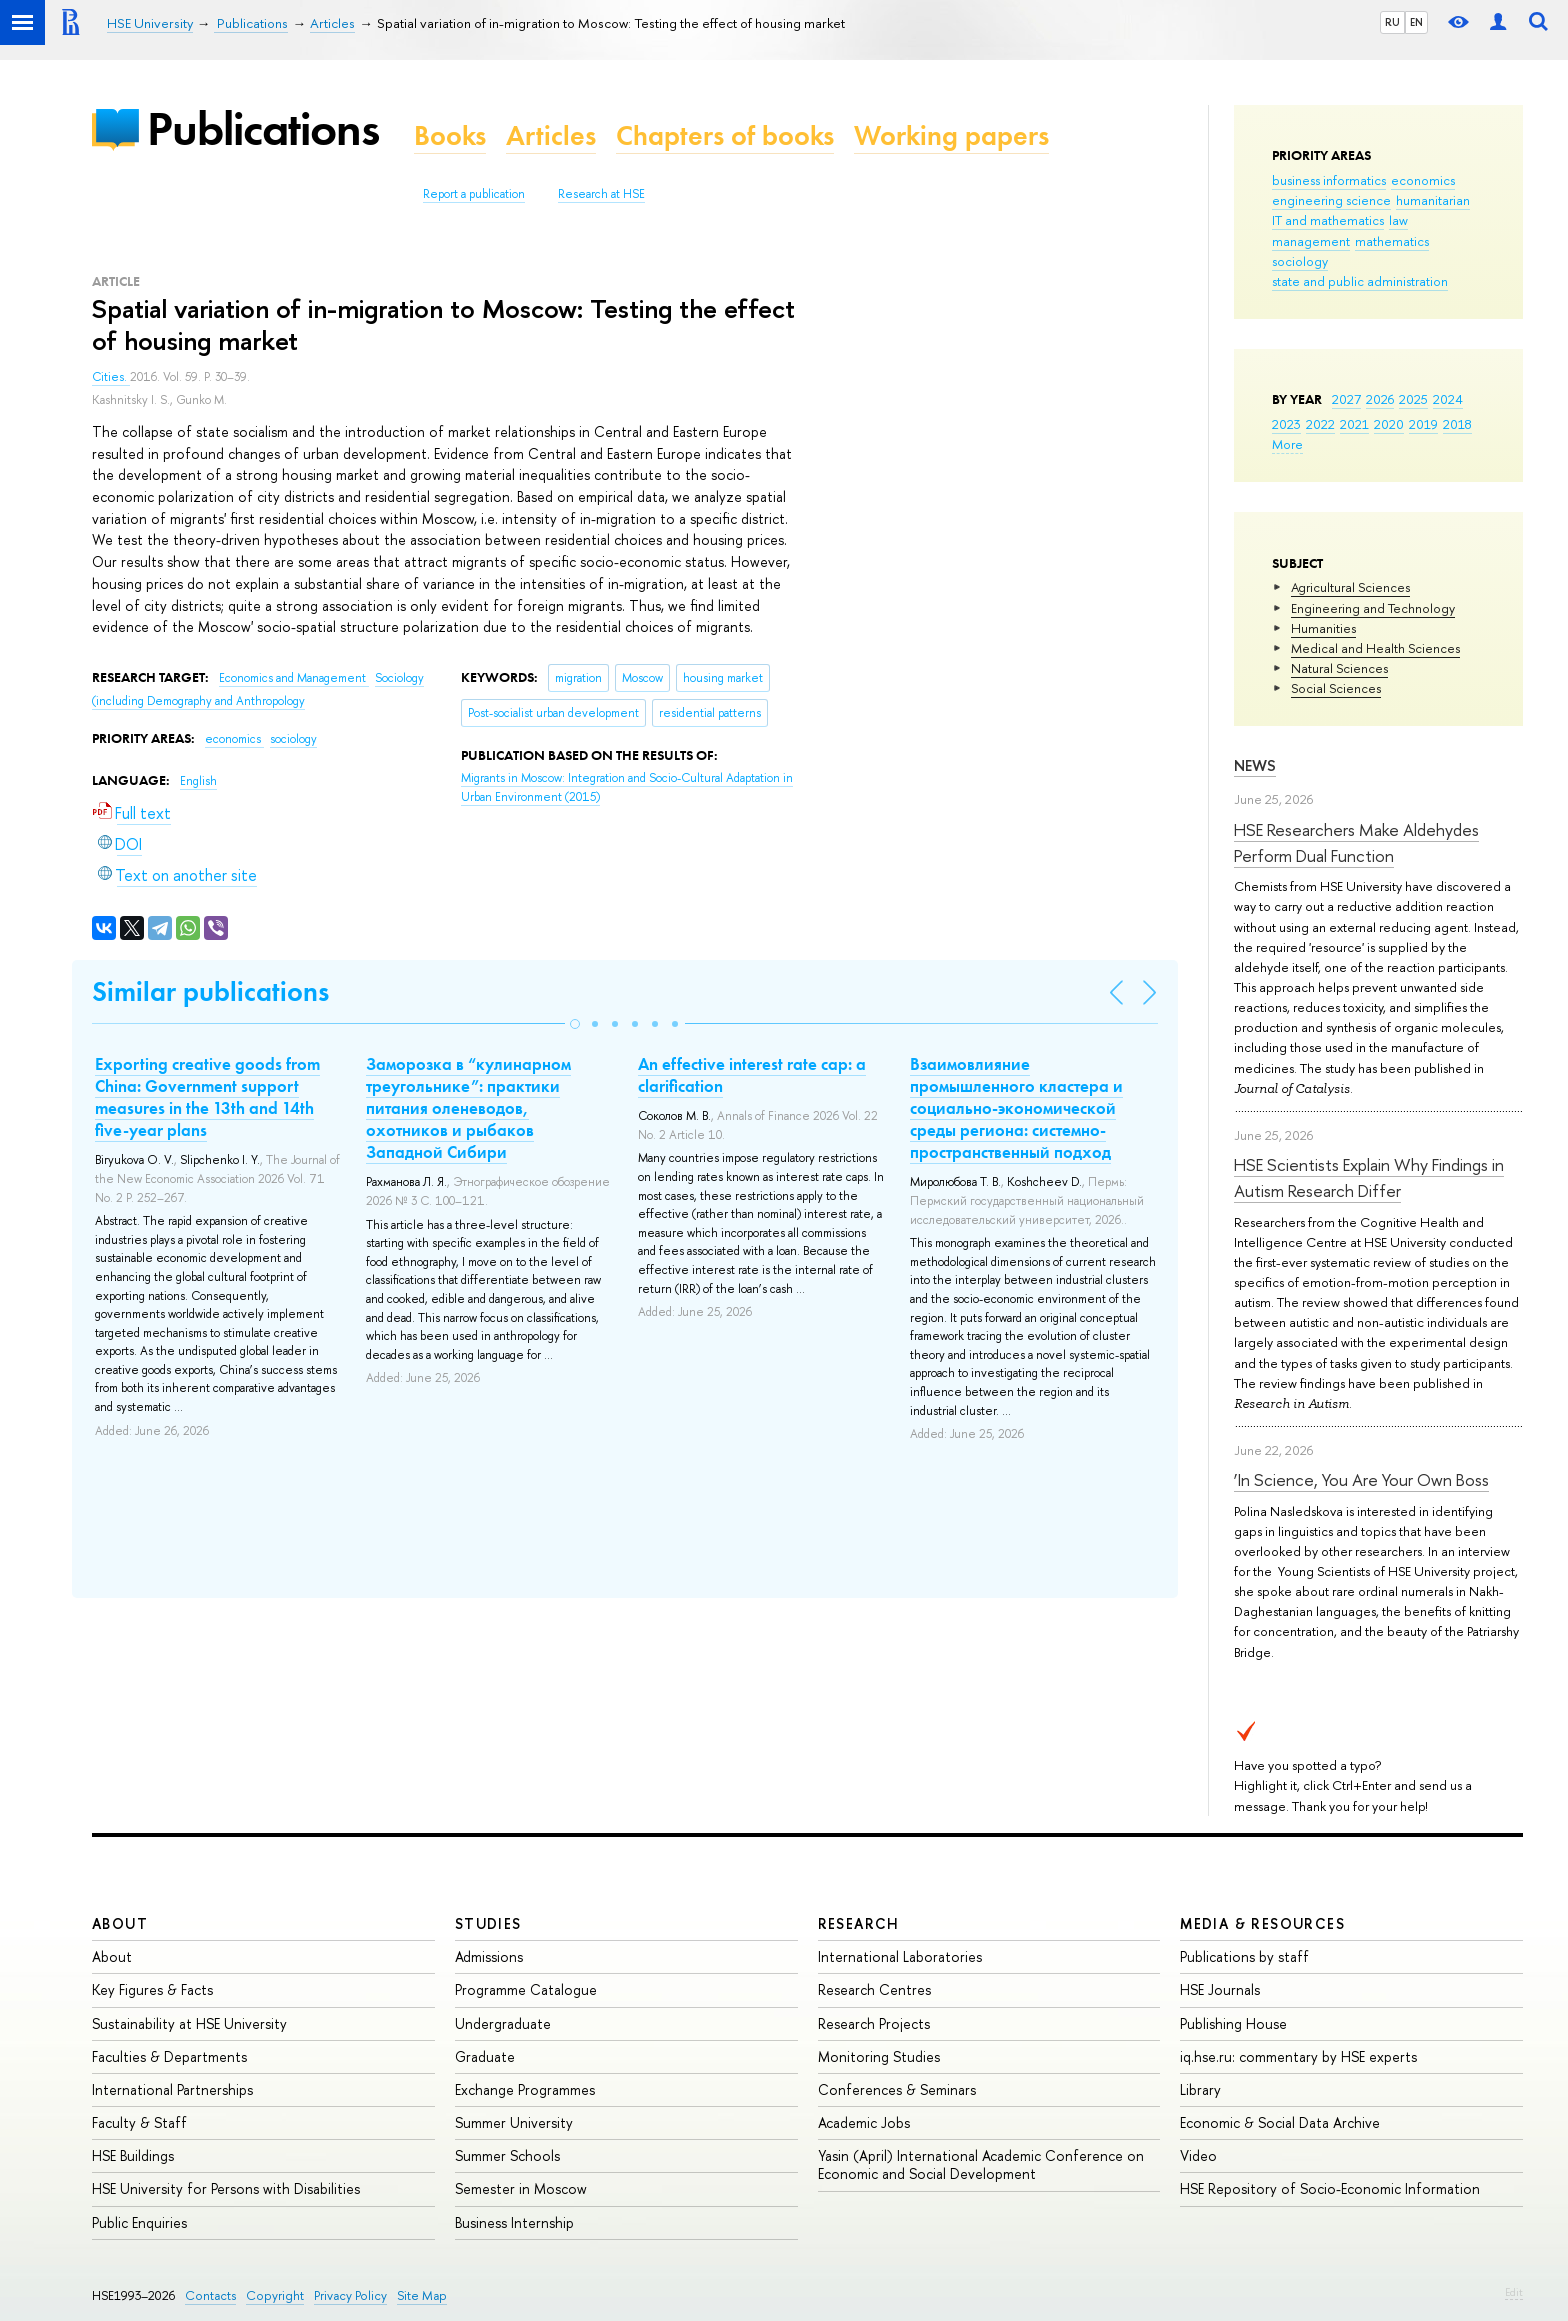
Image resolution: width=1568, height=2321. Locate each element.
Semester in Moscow (521, 2188)
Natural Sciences (1339, 668)
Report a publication (474, 194)
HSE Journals (1220, 1989)
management (1311, 241)
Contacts (210, 2295)
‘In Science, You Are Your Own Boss (1361, 1479)
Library (1200, 2089)
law (1398, 220)
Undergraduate (503, 2023)
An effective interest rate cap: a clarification (752, 1075)
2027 (1346, 399)
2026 (1380, 399)
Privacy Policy (350, 2295)
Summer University (514, 2122)
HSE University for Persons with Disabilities (226, 2188)
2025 (1413, 399)
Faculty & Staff (139, 2122)
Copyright (275, 2295)
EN (1416, 22)
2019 (1423, 424)
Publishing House (1233, 2023)
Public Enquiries (139, 2222)
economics (1423, 180)
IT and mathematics (1328, 220)
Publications (263, 128)
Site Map (422, 2295)
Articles (551, 135)
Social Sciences (1336, 688)
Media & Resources (1262, 1923)
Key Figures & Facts (152, 1989)
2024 (1448, 399)
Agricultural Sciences (1350, 587)
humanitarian (1433, 200)
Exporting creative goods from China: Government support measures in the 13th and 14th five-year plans (207, 1097)
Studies (488, 1923)
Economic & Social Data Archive (1280, 2122)
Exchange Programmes (525, 2089)
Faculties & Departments (169, 2056)
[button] (575, 1024)
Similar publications (210, 991)
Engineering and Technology (1373, 608)
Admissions (489, 1956)
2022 (1320, 424)
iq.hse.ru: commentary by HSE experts (1298, 2056)
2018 (1457, 424)
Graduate (485, 2056)
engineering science (1331, 200)
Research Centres (874, 1989)
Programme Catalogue (526, 1989)
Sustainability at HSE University (189, 2023)
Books (450, 135)
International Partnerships (172, 2089)
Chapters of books (725, 135)
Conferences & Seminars (897, 2089)
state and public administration (1360, 281)
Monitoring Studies (879, 2056)
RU (1392, 22)
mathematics (1392, 241)
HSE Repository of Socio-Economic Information (1330, 2188)
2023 (1286, 424)
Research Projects (874, 2023)
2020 (1389, 424)
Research (859, 1923)
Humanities (1323, 628)
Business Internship (514, 2222)
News (1255, 765)
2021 (1354, 424)
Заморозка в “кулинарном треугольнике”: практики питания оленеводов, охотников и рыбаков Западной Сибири (468, 1108)
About (120, 1923)
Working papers (951, 135)
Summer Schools (507, 2155)
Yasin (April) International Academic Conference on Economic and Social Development (981, 2164)
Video (1198, 2155)
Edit (1514, 2292)
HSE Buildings (133, 2155)
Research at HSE (601, 194)
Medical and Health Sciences (1375, 648)
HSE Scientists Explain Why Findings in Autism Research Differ (1369, 1177)
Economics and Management (294, 678)
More (1287, 444)
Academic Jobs (864, 2122)
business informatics (1329, 180)
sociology (1300, 261)
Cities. (111, 377)
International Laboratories (900, 1956)
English (198, 781)
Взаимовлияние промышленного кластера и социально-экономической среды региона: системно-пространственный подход (1016, 1108)
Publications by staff (1244, 1956)
